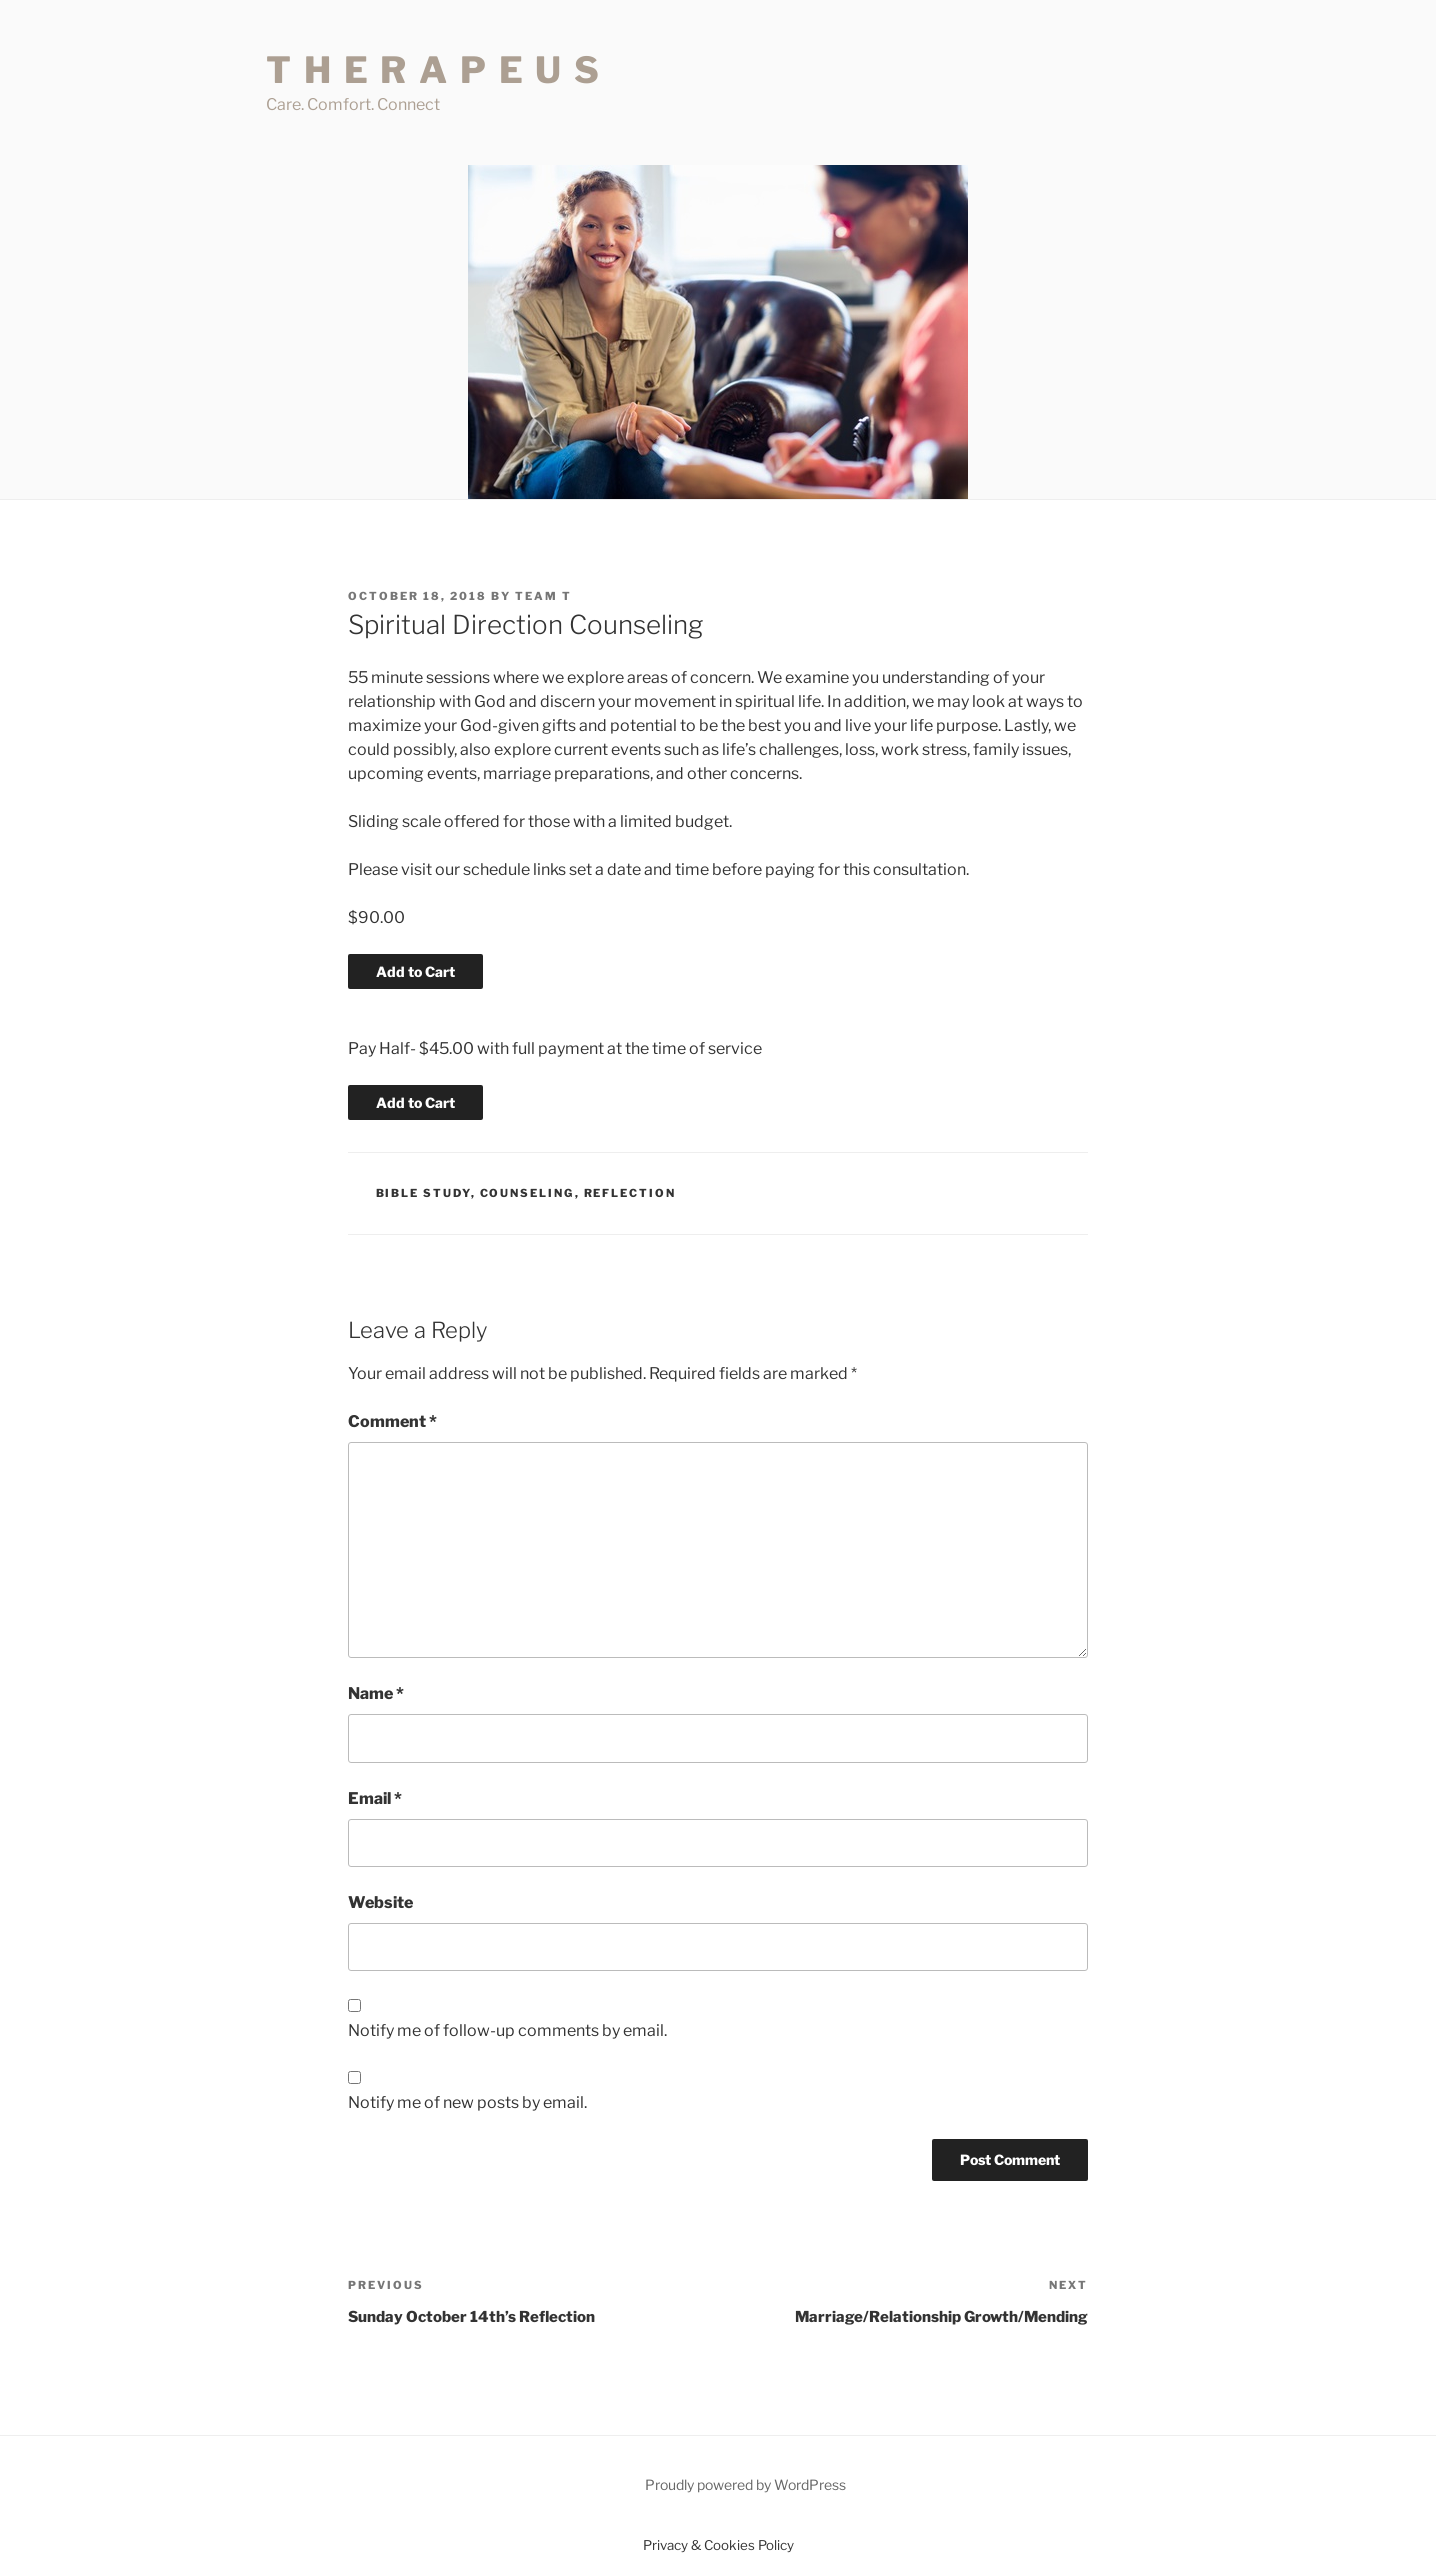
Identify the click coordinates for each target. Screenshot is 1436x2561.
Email (375, 1798)
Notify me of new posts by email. (467, 2102)
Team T (543, 596)
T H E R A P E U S (434, 70)
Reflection (630, 1193)
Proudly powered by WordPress (745, 2484)
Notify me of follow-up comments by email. (507, 2030)
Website (380, 1902)
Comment (392, 1421)
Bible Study (423, 1193)
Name (376, 1693)
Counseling (527, 1193)
